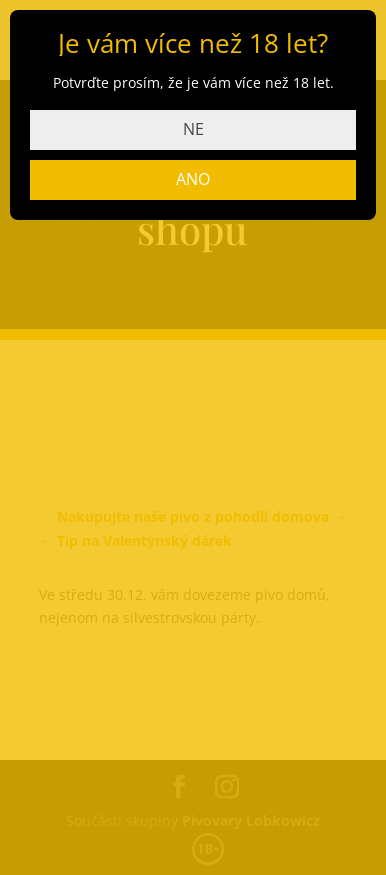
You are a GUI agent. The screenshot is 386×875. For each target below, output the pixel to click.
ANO (193, 179)
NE (193, 129)
